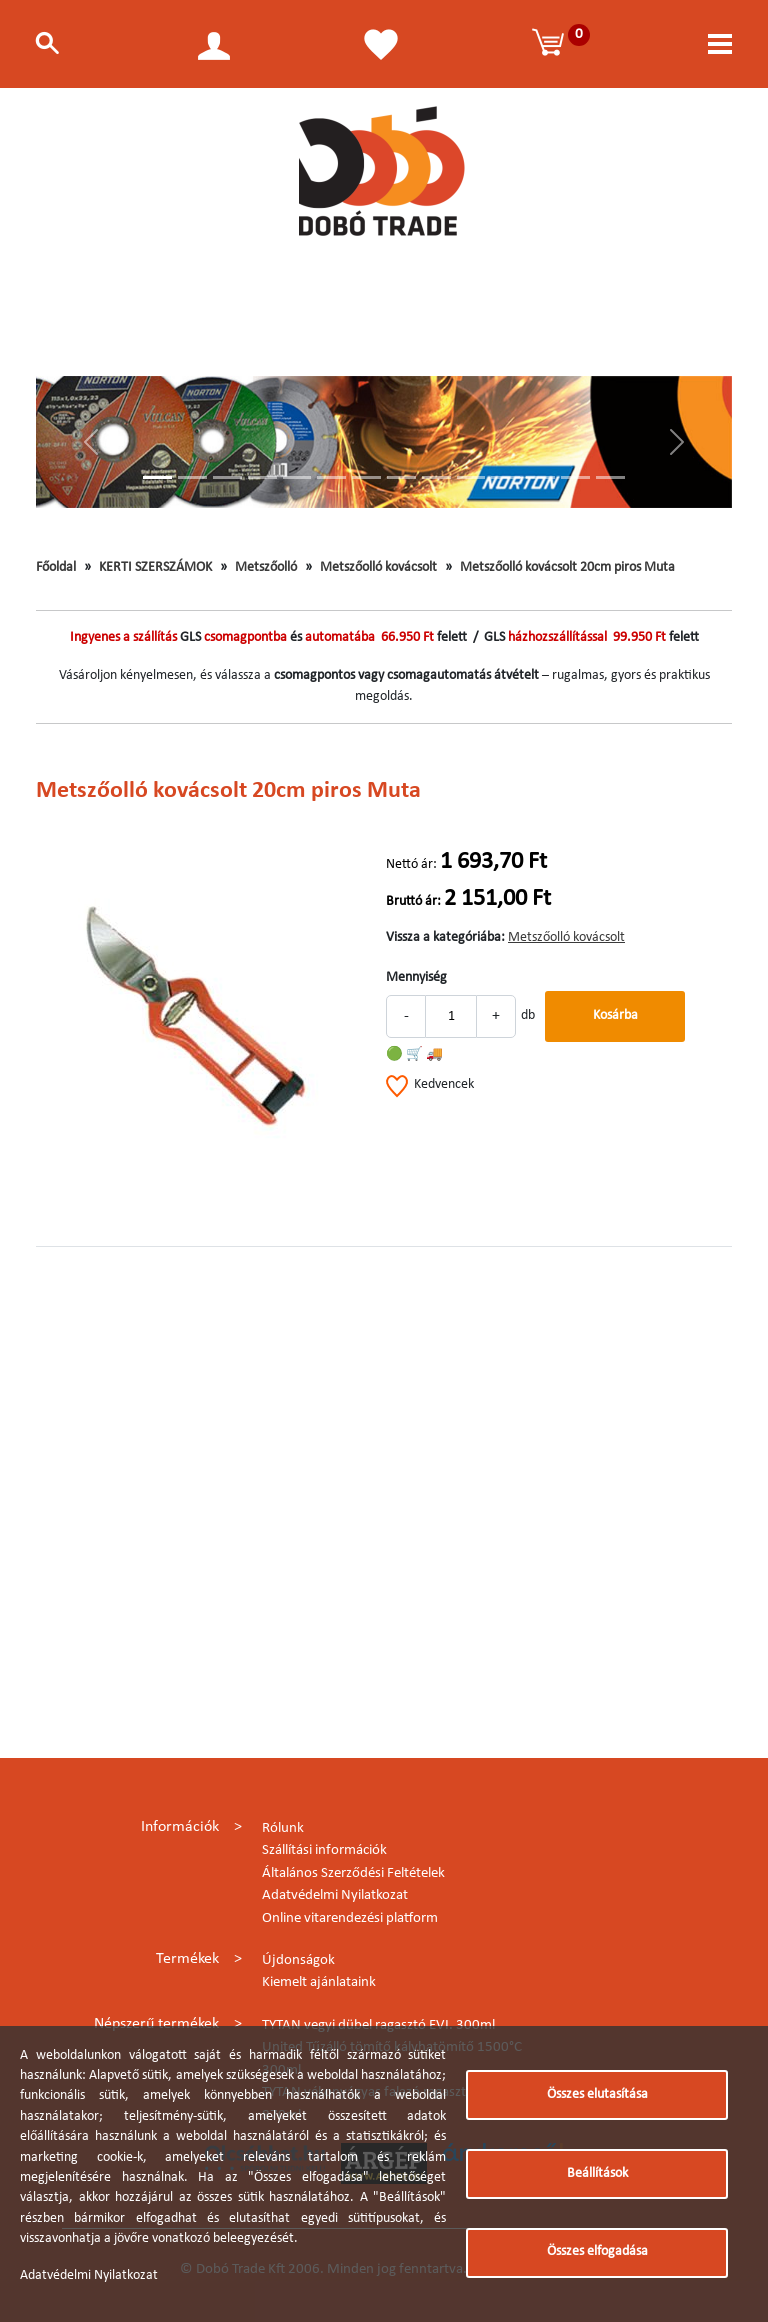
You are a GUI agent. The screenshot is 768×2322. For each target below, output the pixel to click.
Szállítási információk (324, 1850)
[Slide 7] (366, 477)
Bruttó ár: (413, 901)
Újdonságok (298, 1960)
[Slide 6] (331, 477)
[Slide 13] (575, 477)
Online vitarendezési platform (350, 1918)
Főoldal (56, 567)
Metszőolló (266, 567)
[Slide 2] (192, 477)
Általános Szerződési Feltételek (353, 1873)
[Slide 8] (401, 477)
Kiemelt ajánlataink (319, 1982)
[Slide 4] (262, 477)
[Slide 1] (157, 477)
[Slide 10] (471, 477)
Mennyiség (416, 977)
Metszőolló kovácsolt (378, 567)
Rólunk (283, 1828)
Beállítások (597, 2173)
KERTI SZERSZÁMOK (155, 567)
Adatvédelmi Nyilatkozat (335, 1895)
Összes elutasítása (597, 2094)
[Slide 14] (610, 477)
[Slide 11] (505, 477)
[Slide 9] (436, 477)
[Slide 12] (540, 477)
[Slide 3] (227, 477)
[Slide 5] (297, 477)
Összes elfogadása (597, 2251)
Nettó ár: (411, 864)
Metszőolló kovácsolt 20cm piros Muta (567, 567)
